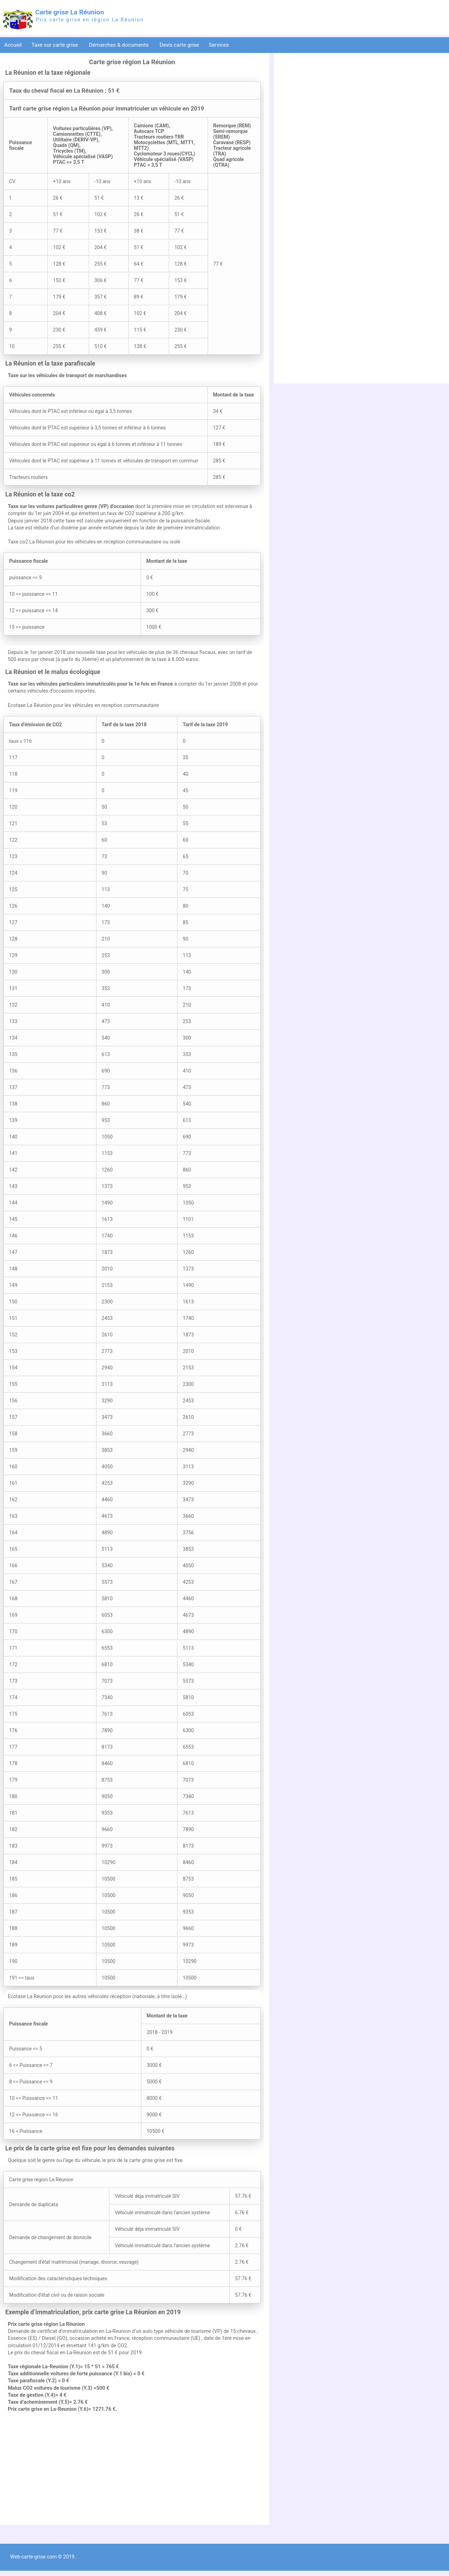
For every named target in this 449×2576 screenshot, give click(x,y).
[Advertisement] (132, 2472)
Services (219, 45)
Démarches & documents (119, 45)
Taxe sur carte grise (55, 45)
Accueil (13, 45)
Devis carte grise (179, 45)
